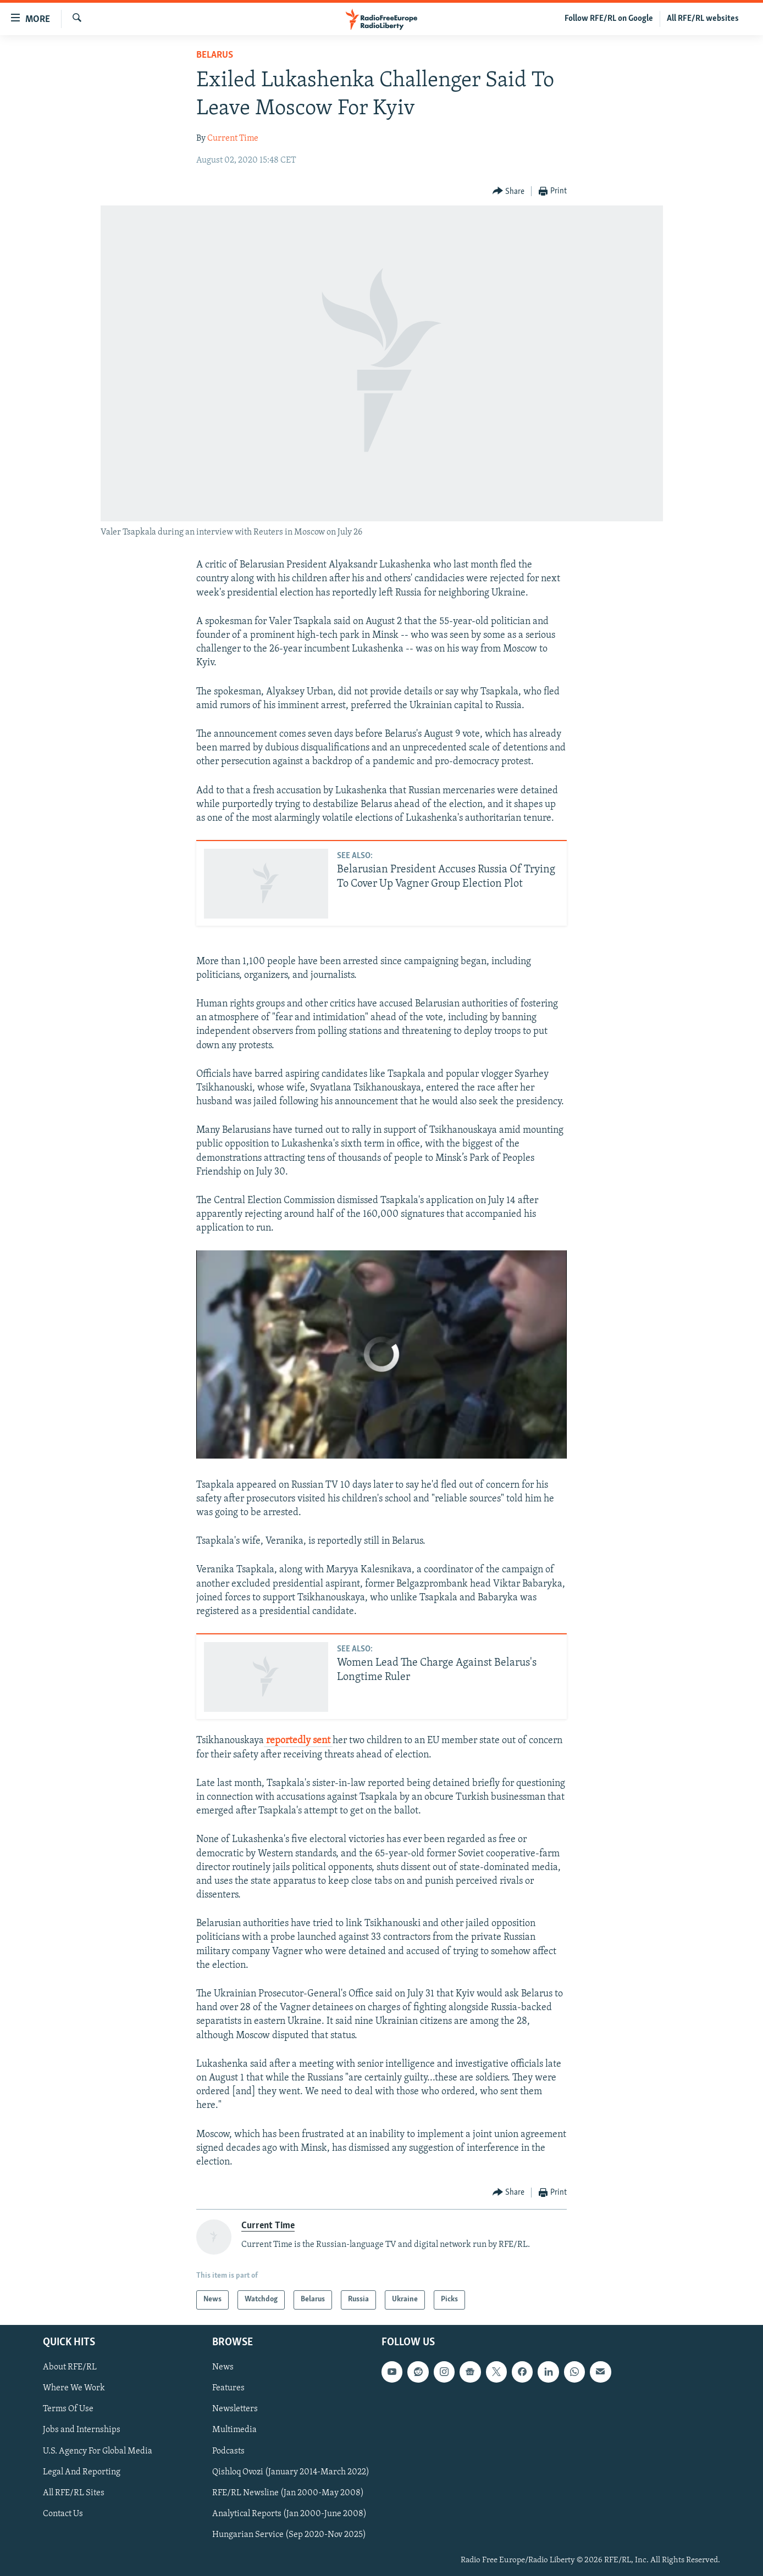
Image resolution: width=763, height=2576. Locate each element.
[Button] (509, 191)
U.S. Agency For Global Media (97, 2450)
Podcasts (228, 2450)
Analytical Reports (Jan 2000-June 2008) (289, 2513)
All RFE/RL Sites (73, 2492)
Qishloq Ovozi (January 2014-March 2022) (290, 2471)
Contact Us (63, 2513)
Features (228, 2388)
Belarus (214, 55)
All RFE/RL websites (703, 18)
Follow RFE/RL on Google (609, 18)
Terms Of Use (68, 2409)
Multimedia (234, 2429)
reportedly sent (298, 1740)
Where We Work (74, 2388)
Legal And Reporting (81, 2471)
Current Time (232, 138)
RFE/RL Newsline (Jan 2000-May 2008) (288, 2492)
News (223, 2367)
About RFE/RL (70, 2367)
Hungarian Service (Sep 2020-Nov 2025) (289, 2534)
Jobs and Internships (81, 2429)
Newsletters (235, 2409)
